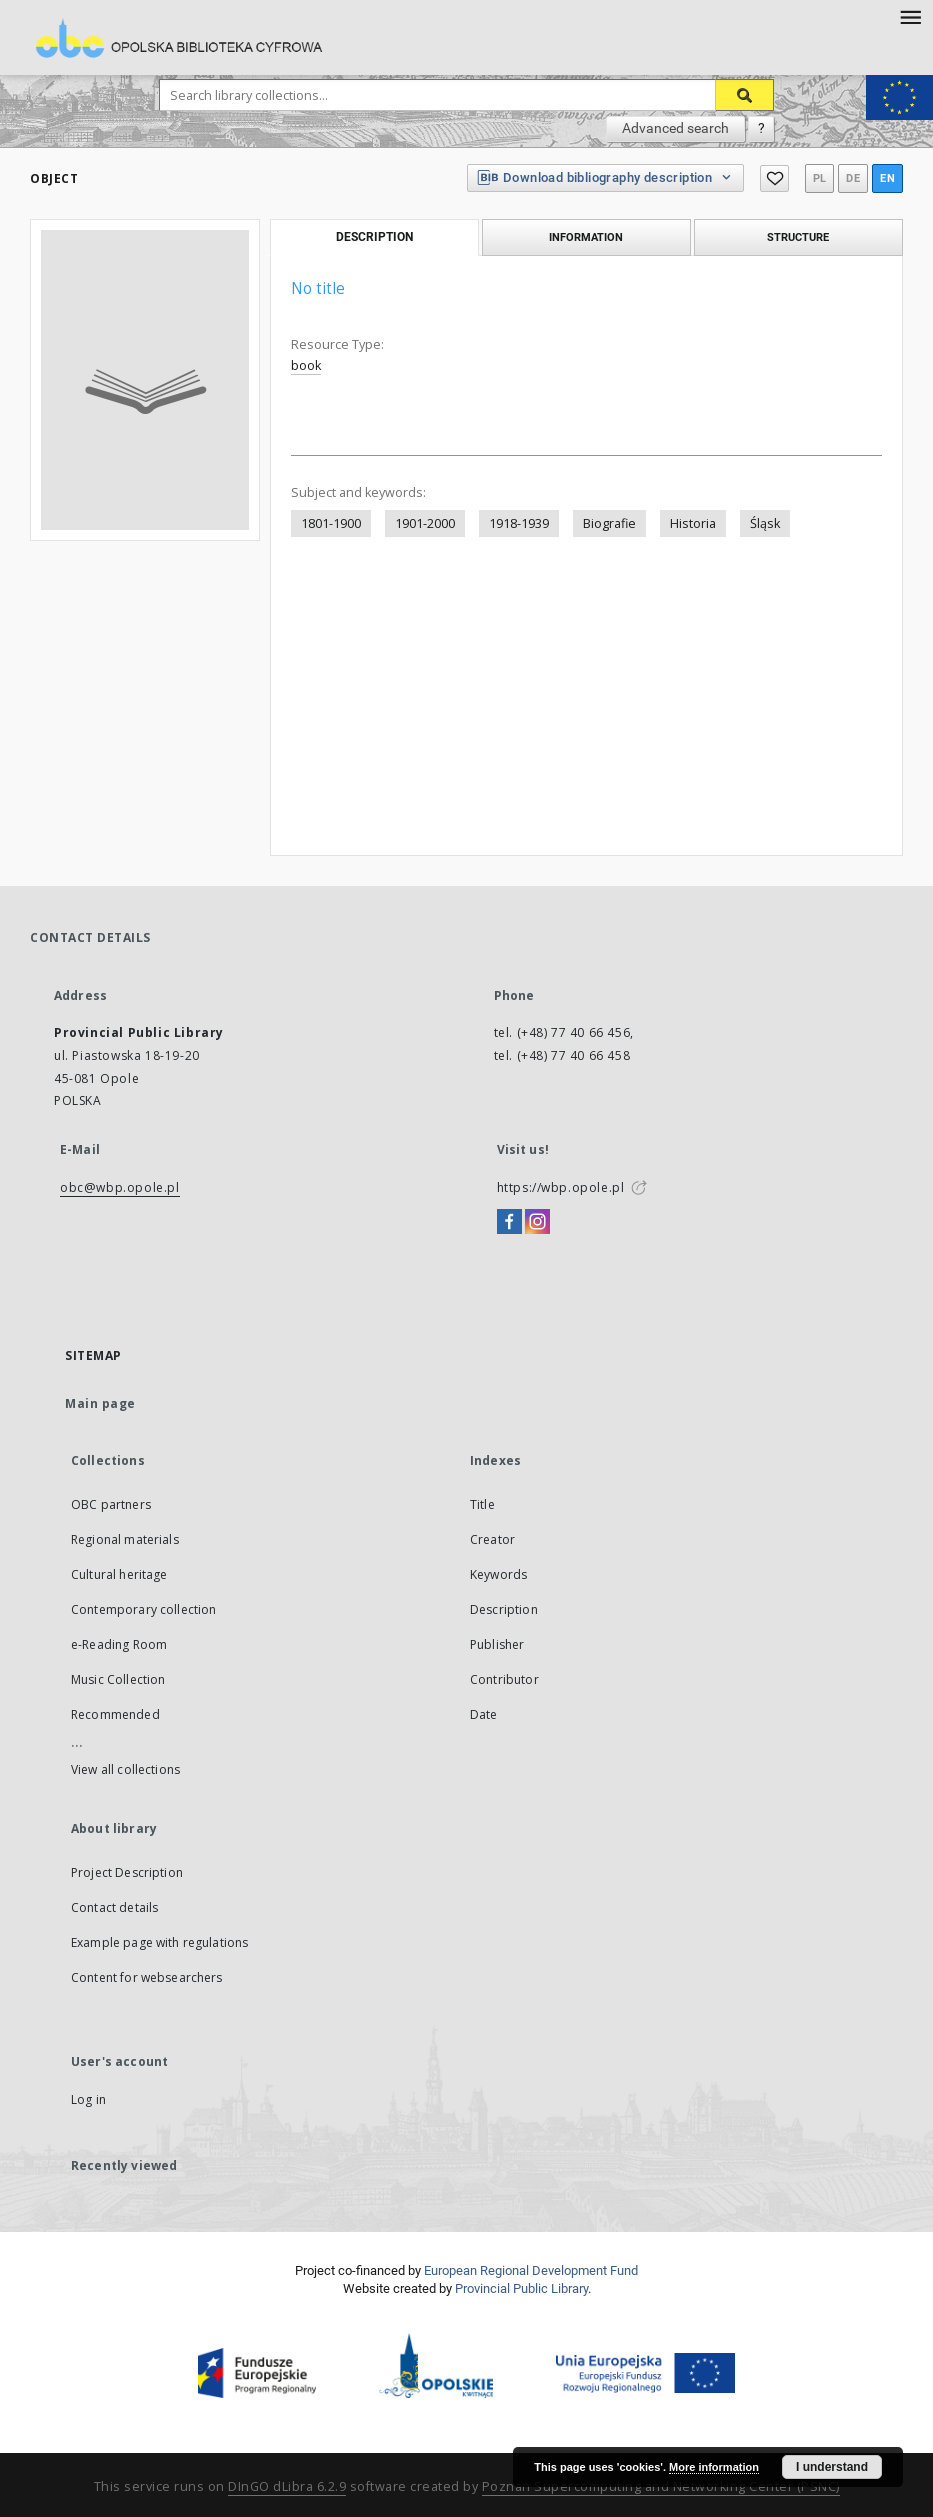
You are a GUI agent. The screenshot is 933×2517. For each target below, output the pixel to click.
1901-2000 (425, 523)
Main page (100, 1403)
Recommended (115, 1714)
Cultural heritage (119, 1574)
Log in (88, 2099)
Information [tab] (586, 237)
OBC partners (111, 1504)
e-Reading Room (119, 1644)
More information (714, 2467)
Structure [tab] (798, 237)
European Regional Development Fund (531, 2270)
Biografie (609, 523)
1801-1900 (331, 523)
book (306, 365)
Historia (693, 523)
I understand (832, 2467)
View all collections (125, 1769)
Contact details (114, 1907)
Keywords (498, 1574)
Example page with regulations (159, 1942)
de (853, 178)
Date (484, 1714)
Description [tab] (374, 237)
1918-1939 (519, 523)
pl (820, 178)
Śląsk (765, 523)
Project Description (127, 1872)
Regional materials (125, 1539)
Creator (492, 1539)
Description (504, 1609)
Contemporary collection (143, 1609)
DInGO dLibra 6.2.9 (287, 2486)
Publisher (497, 1644)
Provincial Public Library (521, 2288)
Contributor (504, 1679)
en (887, 178)
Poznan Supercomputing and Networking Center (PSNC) (661, 2486)
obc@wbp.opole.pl (120, 1187)
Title (482, 1504)
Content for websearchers (147, 1977)
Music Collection (118, 1679)
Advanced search (675, 128)
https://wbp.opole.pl (561, 1187)
